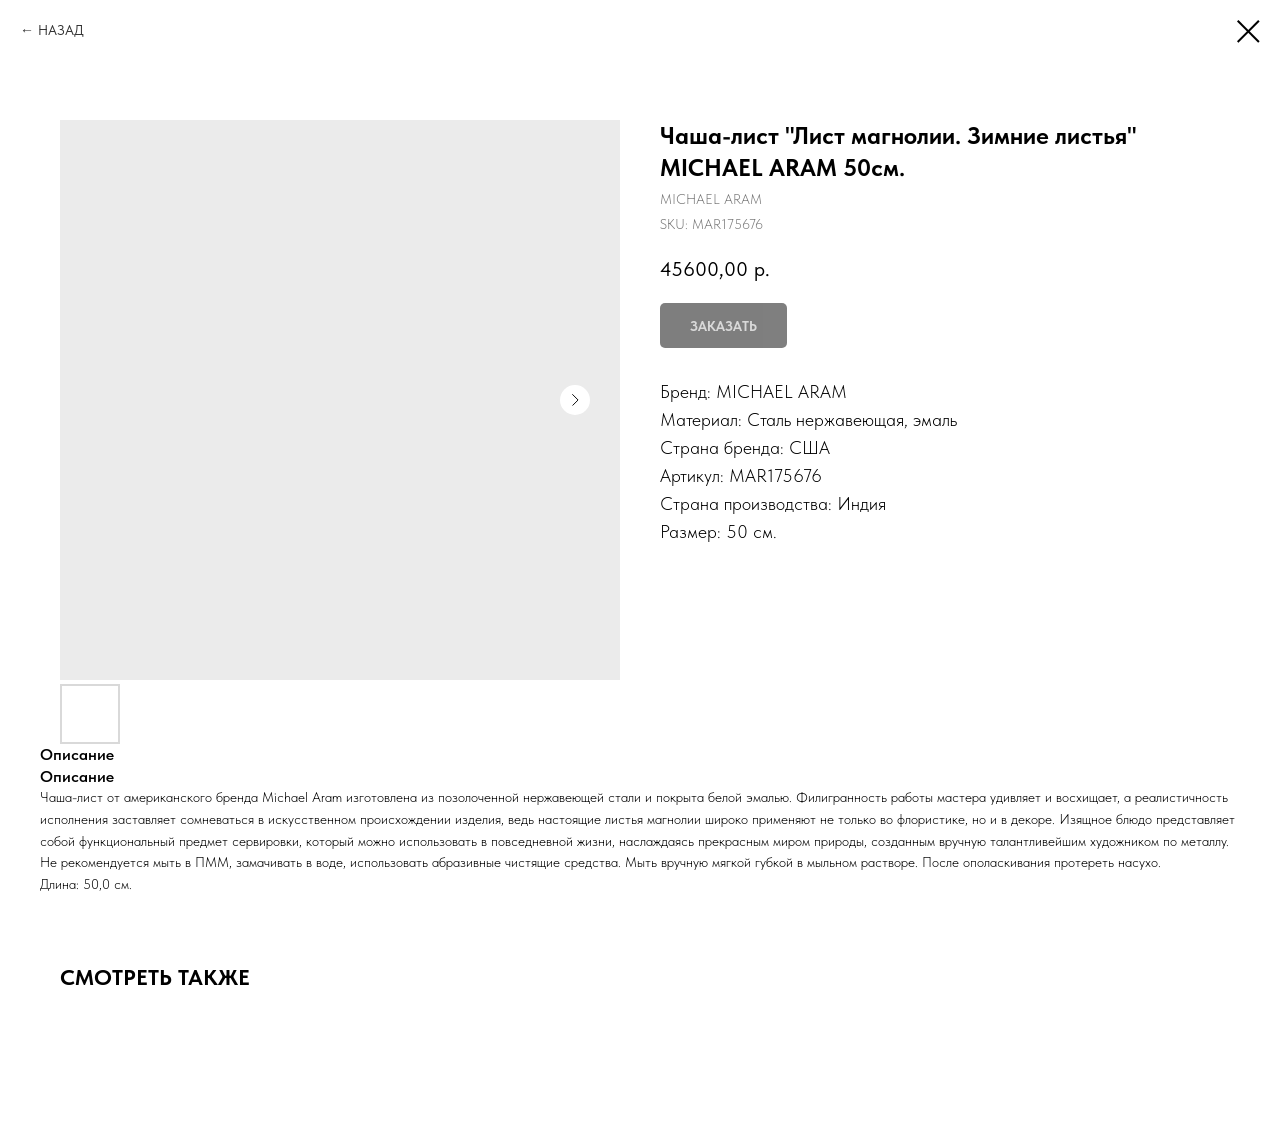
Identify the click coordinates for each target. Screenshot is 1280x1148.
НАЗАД (61, 30)
